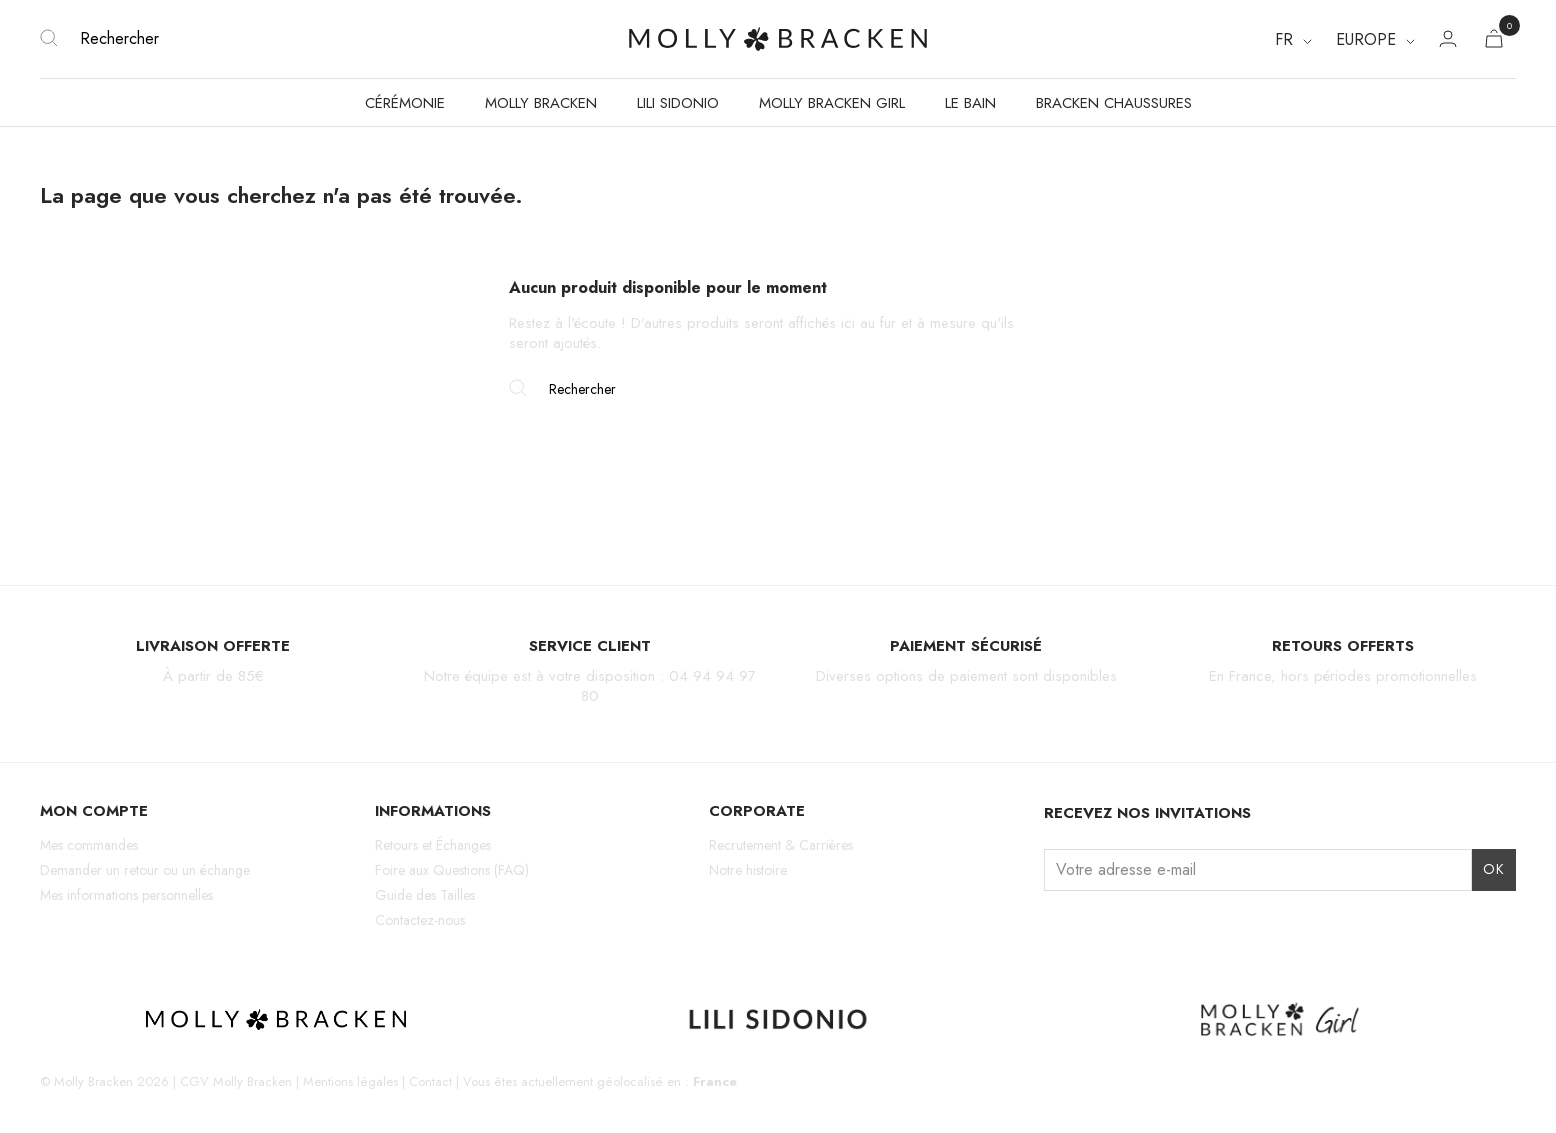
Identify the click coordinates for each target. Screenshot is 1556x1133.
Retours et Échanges (433, 845)
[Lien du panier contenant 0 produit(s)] (1494, 42)
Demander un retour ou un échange (145, 870)
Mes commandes (89, 845)
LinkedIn (1195, 928)
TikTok (1126, 928)
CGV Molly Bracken (236, 1081)
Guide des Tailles (425, 895)
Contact (430, 1081)
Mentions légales (350, 1081)
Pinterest (1160, 928)
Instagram (1056, 928)
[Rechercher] (286, 39)
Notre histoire (748, 870)
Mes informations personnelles (126, 895)
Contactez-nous (420, 920)
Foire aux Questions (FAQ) (452, 870)
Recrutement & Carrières (781, 845)
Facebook (1091, 928)
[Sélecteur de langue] (1293, 40)
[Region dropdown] (1375, 40)
